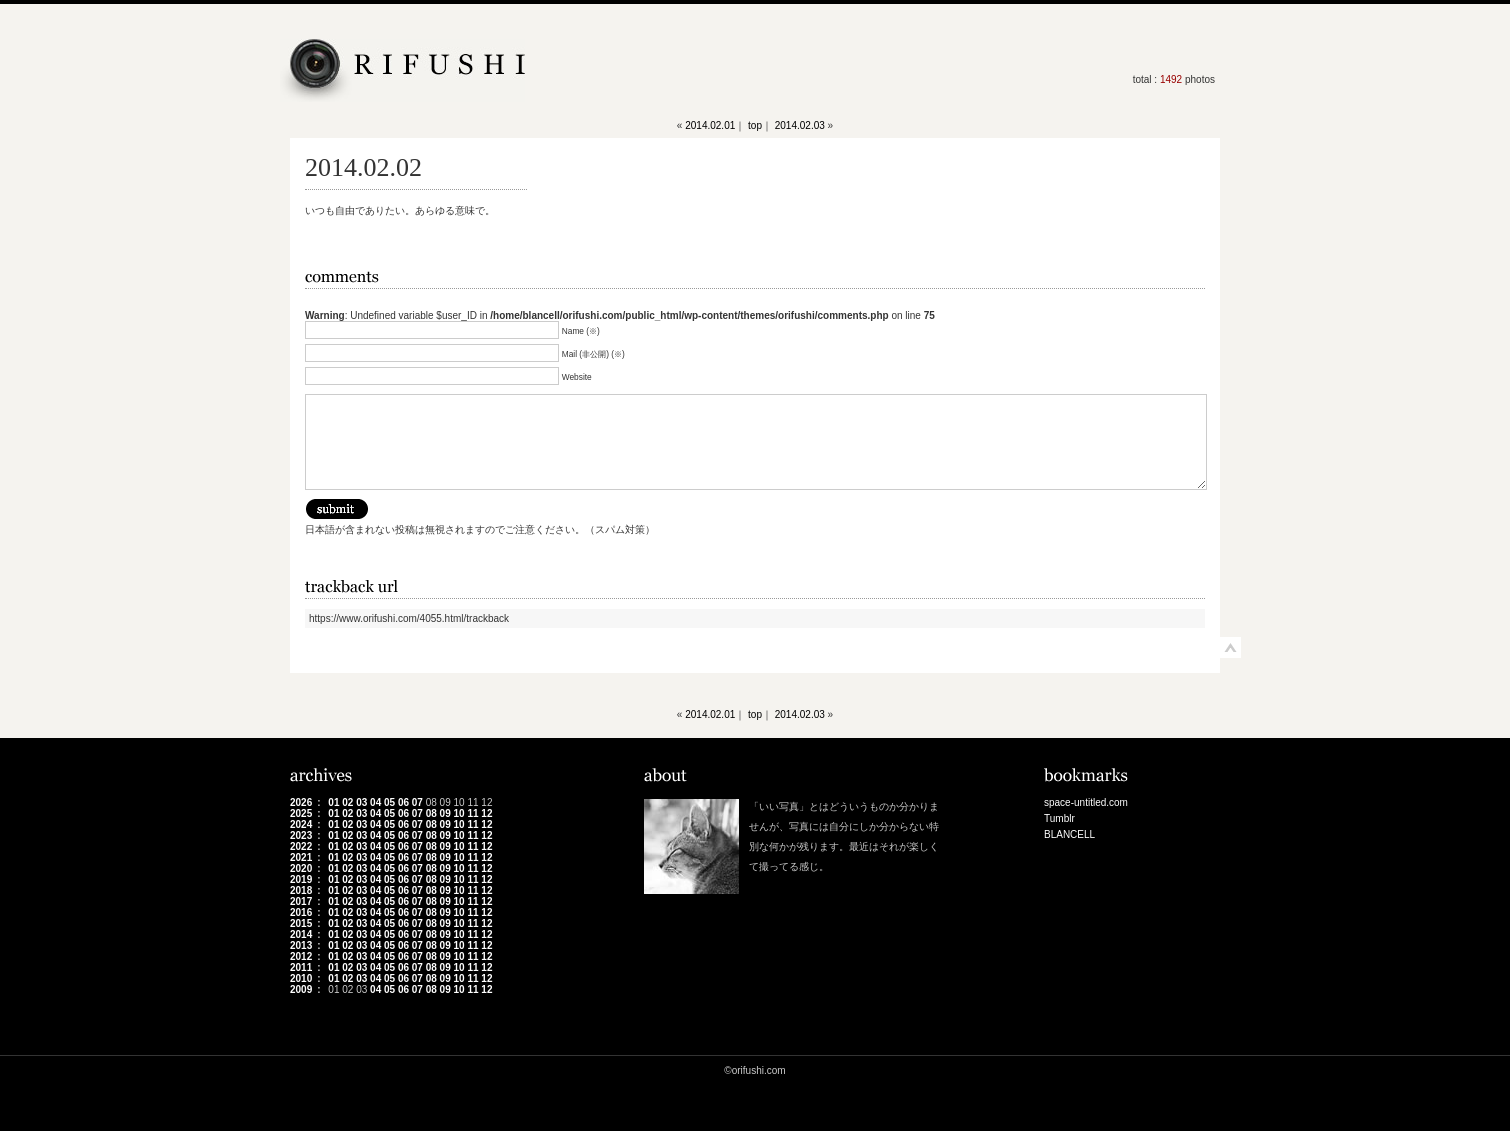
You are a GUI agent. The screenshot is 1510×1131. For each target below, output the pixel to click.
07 (417, 802)
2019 (301, 879)
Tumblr (1059, 818)
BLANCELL (1069, 834)
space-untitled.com (1086, 802)
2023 (301, 835)
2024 (301, 824)
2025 (301, 813)
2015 (301, 923)
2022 (301, 846)
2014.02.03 (800, 125)
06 (403, 802)
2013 (301, 945)
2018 (301, 890)
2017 (301, 901)
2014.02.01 (710, 125)
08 (431, 813)
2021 (301, 857)
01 (333, 802)
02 (347, 802)
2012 (301, 956)
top (755, 125)
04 (375, 802)
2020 (301, 868)
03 (361, 802)
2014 (301, 934)
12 (486, 813)
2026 (301, 802)
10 (459, 813)
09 (445, 813)
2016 (301, 912)
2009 (301, 989)
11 (472, 813)
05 (389, 802)
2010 (301, 978)
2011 (301, 967)
